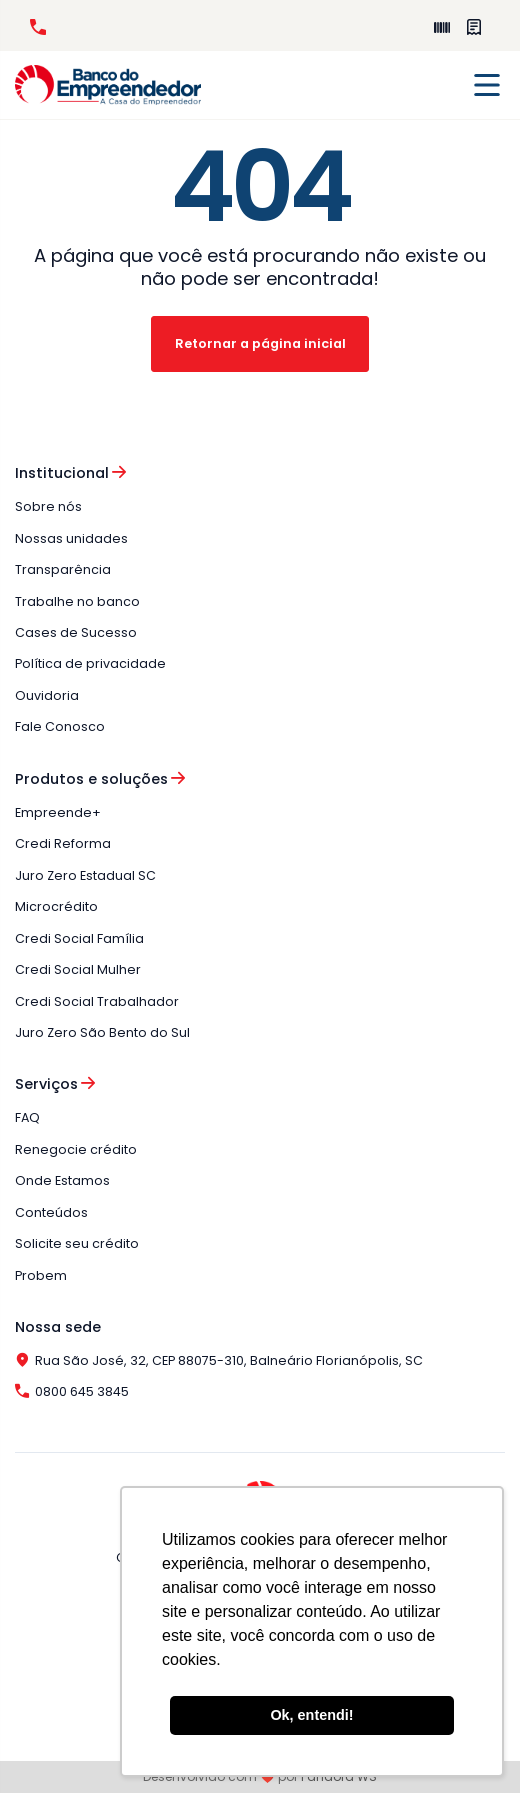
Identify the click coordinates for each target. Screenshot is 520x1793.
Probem (41, 1275)
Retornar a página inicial (260, 343)
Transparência (63, 569)
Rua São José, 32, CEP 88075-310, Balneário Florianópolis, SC (219, 1360)
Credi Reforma (63, 843)
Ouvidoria (47, 695)
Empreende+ (442, 27)
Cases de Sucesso (76, 632)
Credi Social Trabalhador (97, 1001)
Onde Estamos (62, 1180)
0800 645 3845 (38, 27)
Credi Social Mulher (78, 969)
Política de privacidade (90, 663)
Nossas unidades (71, 538)
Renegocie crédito (76, 1149)
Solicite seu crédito (77, 1243)
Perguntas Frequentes (474, 27)
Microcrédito (56, 906)
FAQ (27, 1117)
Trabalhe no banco (77, 601)
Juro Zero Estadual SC (85, 875)
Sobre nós (48, 506)
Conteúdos (51, 1212)
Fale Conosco (60, 726)
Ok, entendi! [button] (311, 1715)
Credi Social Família (79, 938)
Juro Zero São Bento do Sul (102, 1032)
